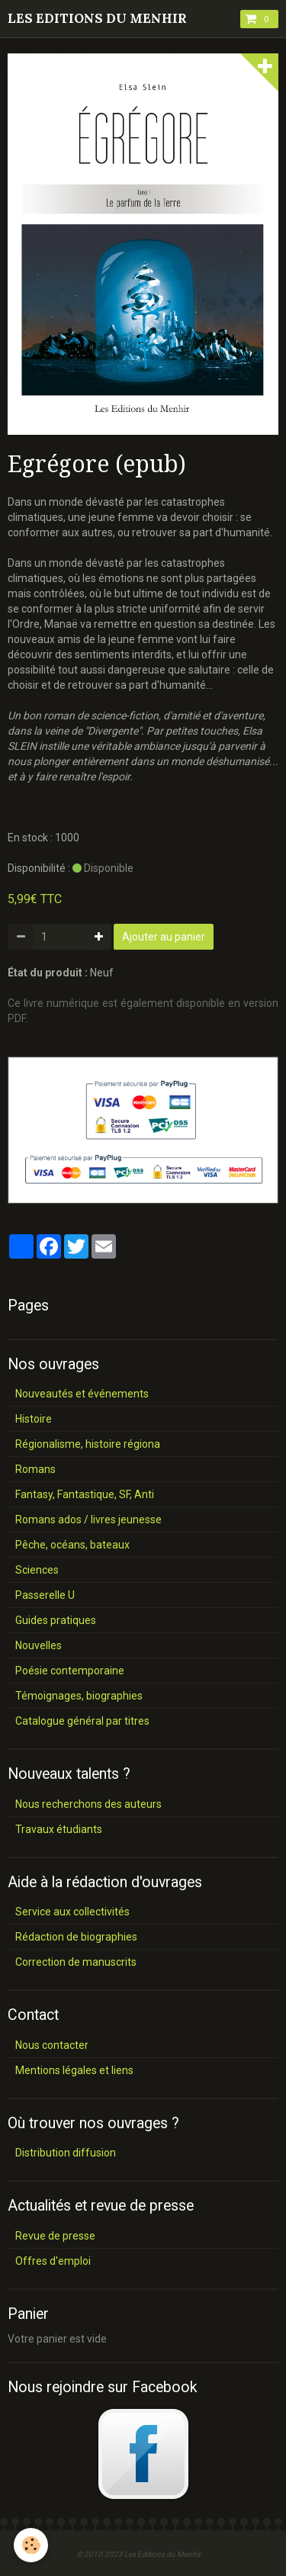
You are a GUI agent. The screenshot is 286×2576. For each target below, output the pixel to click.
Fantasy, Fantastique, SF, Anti (84, 1494)
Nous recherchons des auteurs (88, 1804)
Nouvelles (38, 1645)
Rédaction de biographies (76, 1937)
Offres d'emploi (53, 2261)
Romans (35, 1469)
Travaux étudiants (58, 1829)
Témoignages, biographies (79, 1696)
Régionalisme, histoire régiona (87, 1444)
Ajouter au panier (163, 937)
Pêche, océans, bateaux (72, 1545)
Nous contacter (51, 2045)
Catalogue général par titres (82, 1721)
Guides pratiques (55, 1620)
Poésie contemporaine (69, 1670)
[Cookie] (31, 2545)
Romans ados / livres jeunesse (88, 1519)
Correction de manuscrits (76, 1962)
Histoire (33, 1419)
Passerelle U (45, 1595)
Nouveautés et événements (82, 1394)
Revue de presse (55, 2236)
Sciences (37, 1570)
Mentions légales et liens (74, 2070)
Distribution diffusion (65, 2153)
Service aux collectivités (72, 1911)
